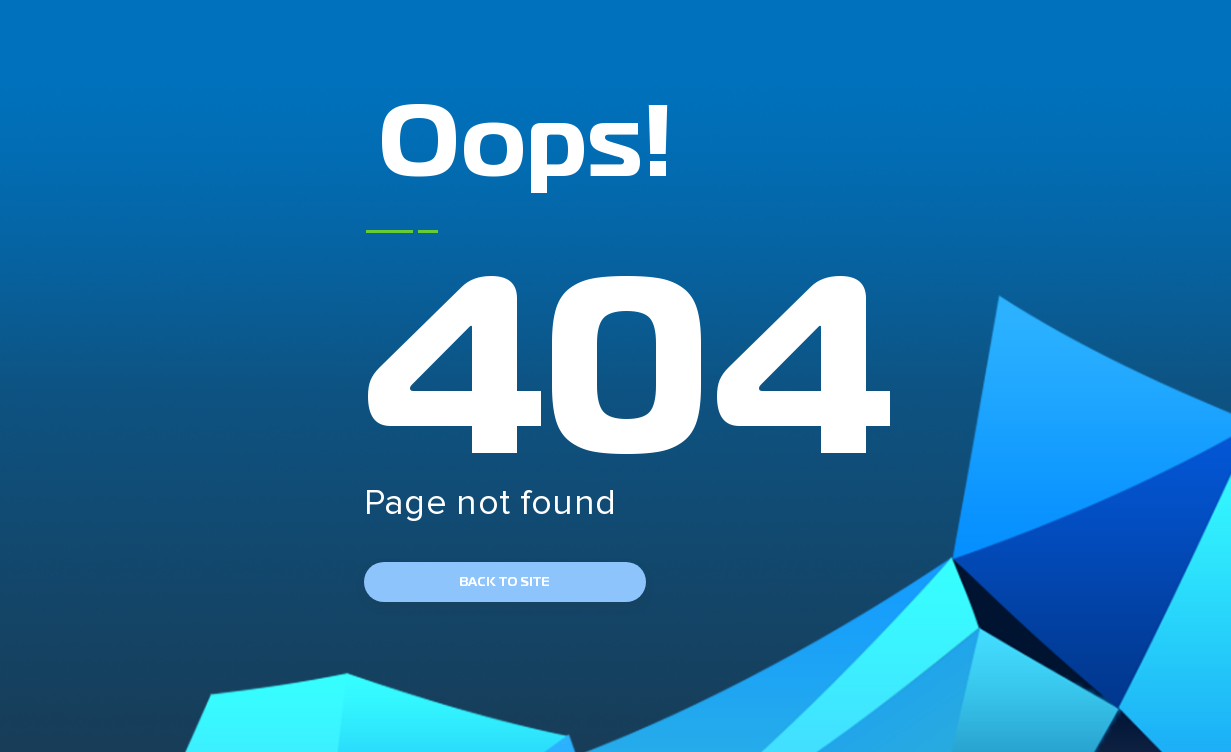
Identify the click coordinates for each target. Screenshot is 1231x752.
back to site (504, 582)
